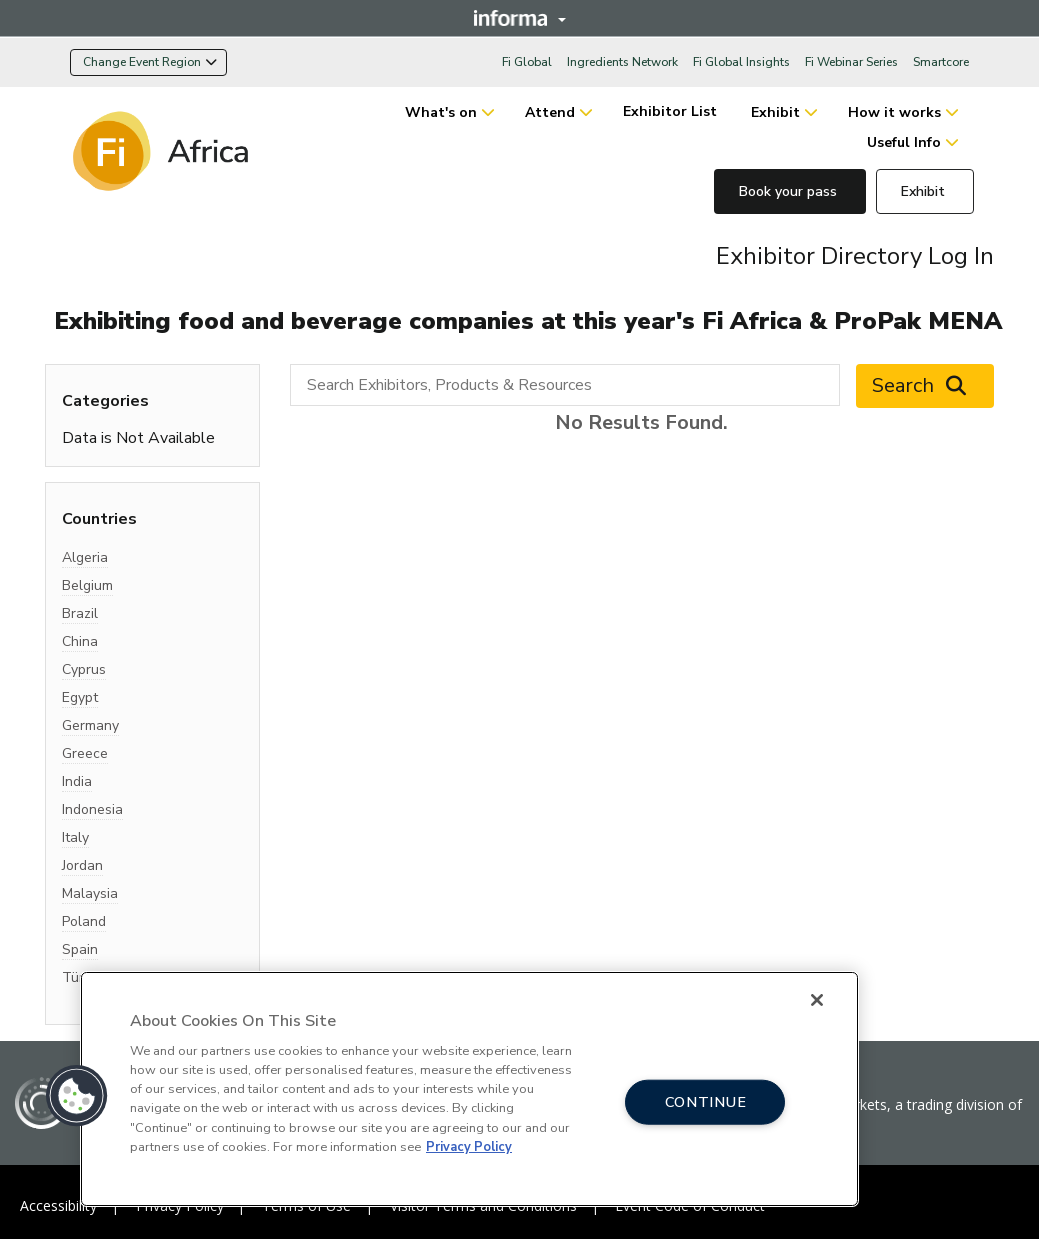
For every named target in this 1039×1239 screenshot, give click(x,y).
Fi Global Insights (741, 62)
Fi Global (527, 62)
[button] (77, 1096)
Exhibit (775, 112)
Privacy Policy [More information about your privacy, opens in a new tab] (469, 1147)
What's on (441, 112)
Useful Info (904, 142)
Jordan (82, 865)
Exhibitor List (672, 111)
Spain (80, 949)
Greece (85, 753)
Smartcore (941, 62)
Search (925, 386)
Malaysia (90, 893)
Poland (84, 921)
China (80, 641)
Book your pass (790, 191)
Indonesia (92, 809)
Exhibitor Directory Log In (855, 256)
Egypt (80, 697)
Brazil (80, 613)
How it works (894, 112)
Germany (90, 725)
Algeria (85, 557)
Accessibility (58, 1205)
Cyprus (84, 669)
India (77, 781)
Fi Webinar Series (851, 62)
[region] (469, 1089)
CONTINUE (706, 1102)
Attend (550, 112)
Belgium (87, 585)
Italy (75, 837)
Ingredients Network (622, 62)
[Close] (817, 1000)
